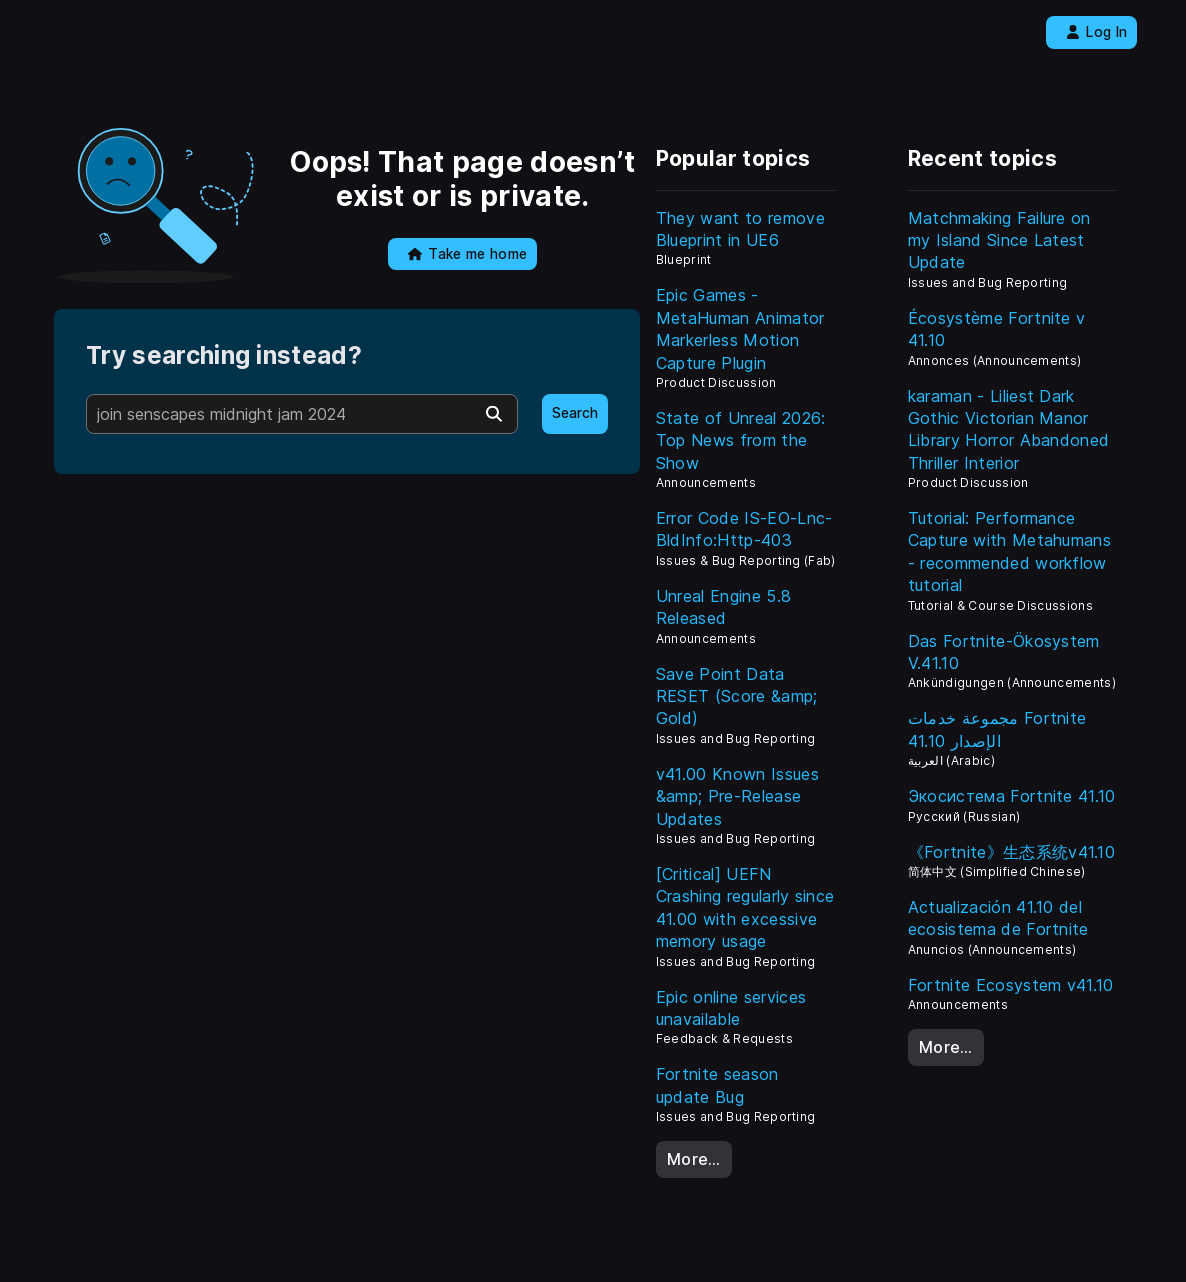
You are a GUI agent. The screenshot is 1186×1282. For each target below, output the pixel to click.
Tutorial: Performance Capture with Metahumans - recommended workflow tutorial (1009, 551)
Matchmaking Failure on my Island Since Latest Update (999, 240)
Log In (1096, 32)
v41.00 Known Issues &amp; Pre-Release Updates (737, 796)
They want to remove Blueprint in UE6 (740, 229)
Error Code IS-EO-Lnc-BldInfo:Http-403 (744, 529)
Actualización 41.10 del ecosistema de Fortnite (998, 918)
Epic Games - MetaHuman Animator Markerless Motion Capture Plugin (740, 328)
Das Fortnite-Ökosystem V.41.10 (1004, 652)
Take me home (467, 254)
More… (694, 1159)
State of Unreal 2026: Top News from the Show (741, 440)
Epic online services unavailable (731, 1008)
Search (575, 413)
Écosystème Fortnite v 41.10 (997, 329)
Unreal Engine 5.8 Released (723, 607)
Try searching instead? (224, 355)
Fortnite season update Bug (717, 1085)
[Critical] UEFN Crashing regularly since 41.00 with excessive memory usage (745, 907)
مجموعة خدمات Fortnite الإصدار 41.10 (997, 729)
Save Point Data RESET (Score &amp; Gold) (737, 696)
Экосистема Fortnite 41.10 (1012, 796)
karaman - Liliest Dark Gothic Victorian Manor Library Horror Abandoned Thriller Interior (1009, 429)
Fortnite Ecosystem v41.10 (1011, 985)
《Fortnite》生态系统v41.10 (1011, 852)
